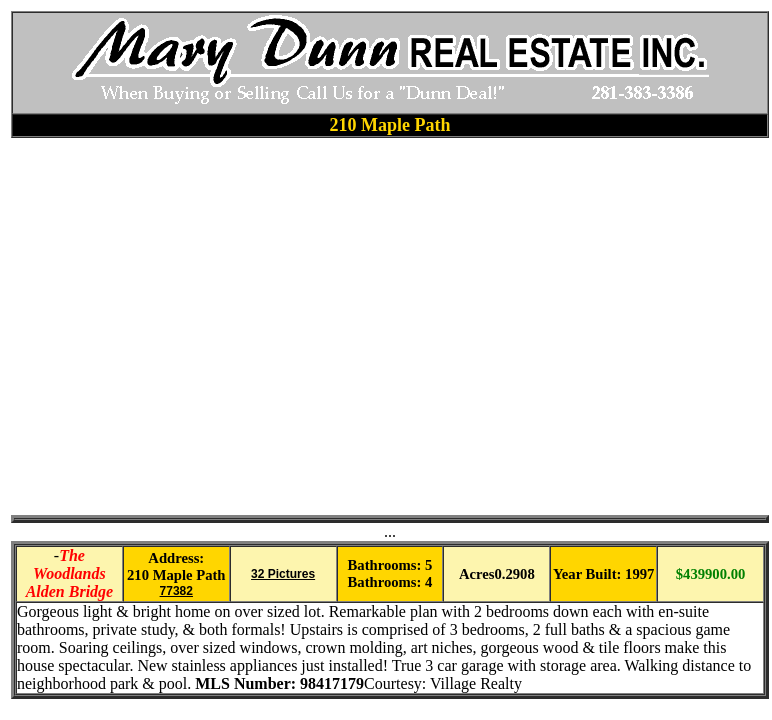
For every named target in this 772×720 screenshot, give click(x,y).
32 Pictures (283, 574)
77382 (176, 591)
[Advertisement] (188, 326)
